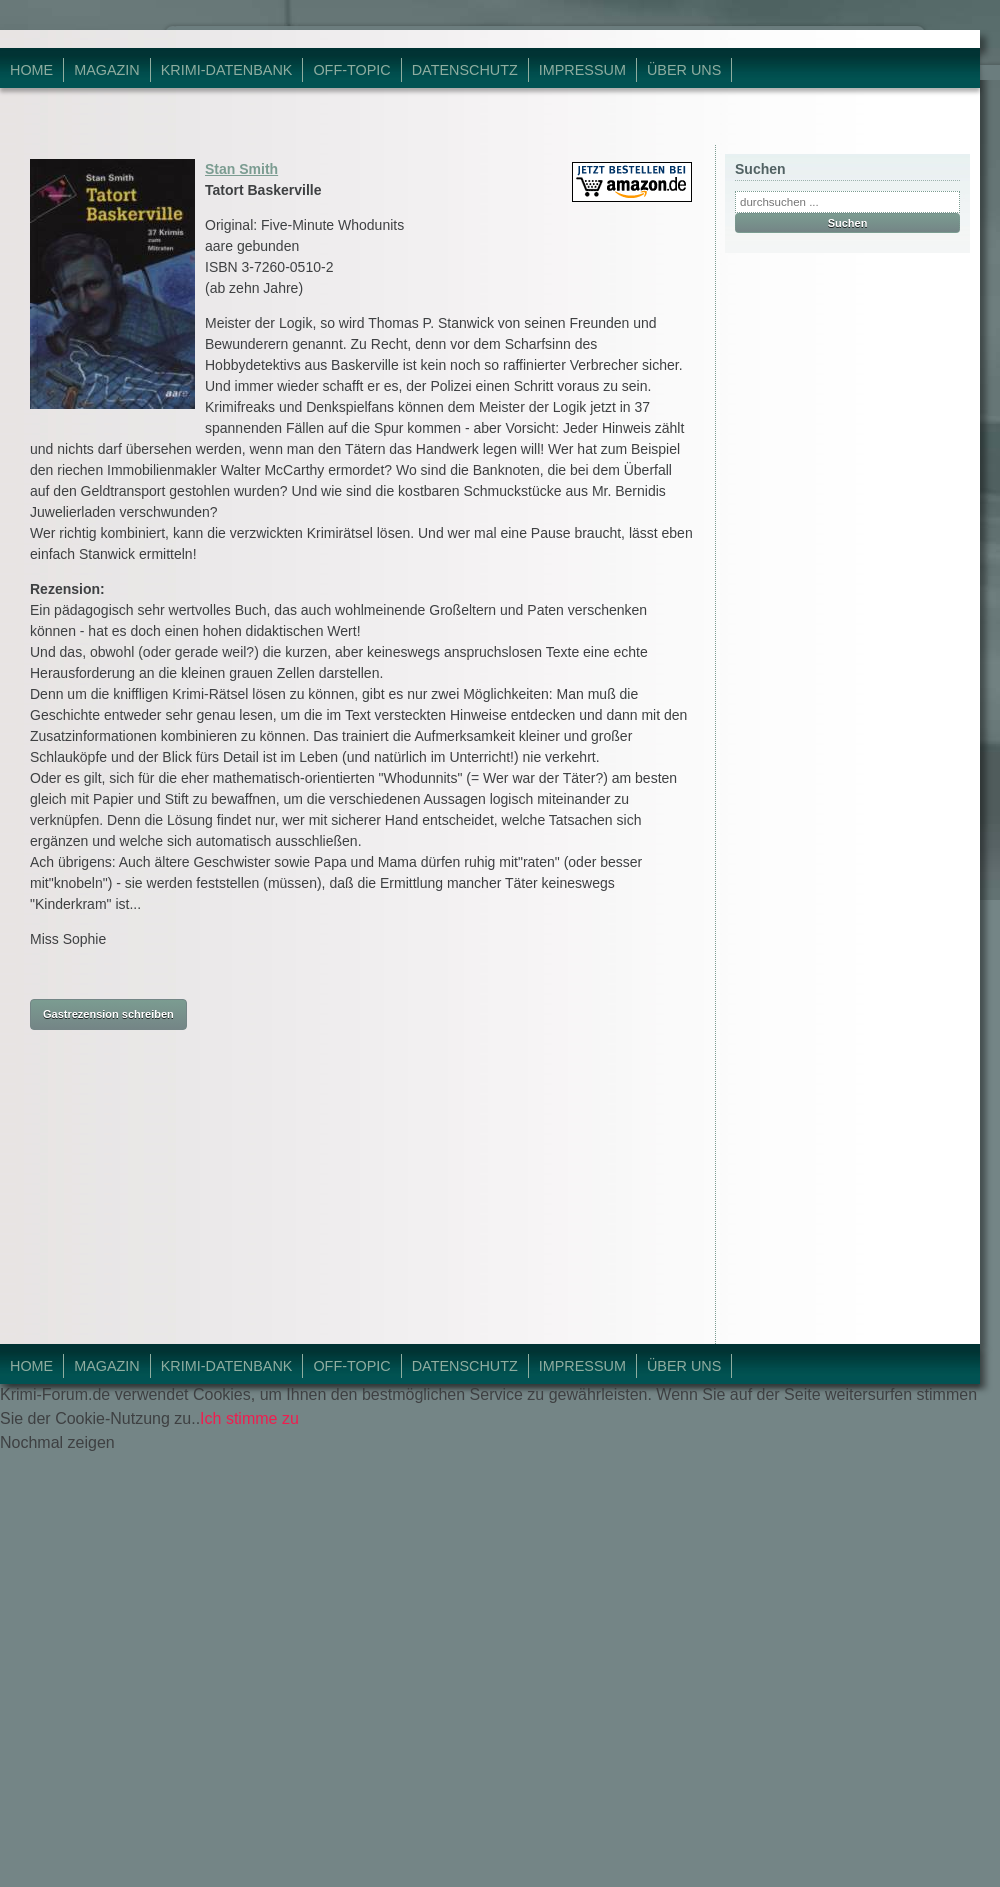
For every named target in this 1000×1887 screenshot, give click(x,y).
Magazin (107, 70)
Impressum (582, 70)
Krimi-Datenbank (227, 70)
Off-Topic (351, 70)
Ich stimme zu (249, 1418)
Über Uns (684, 70)
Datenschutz (465, 70)
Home (31, 70)
